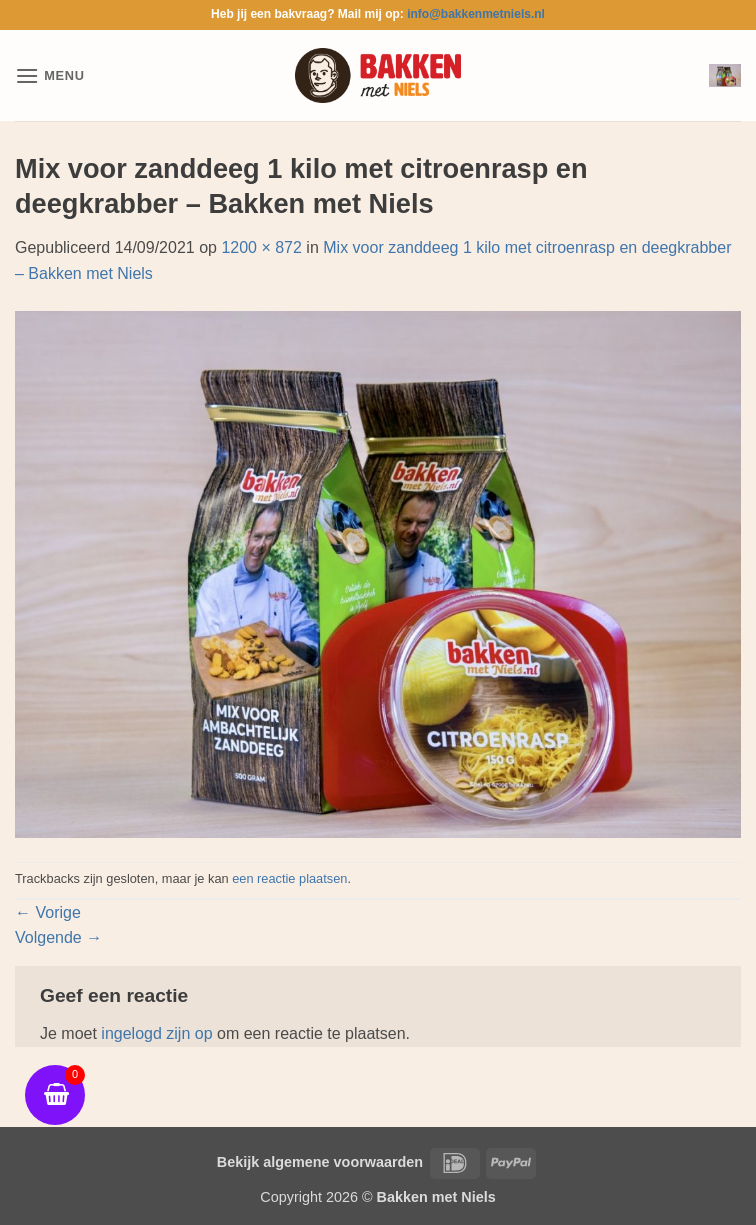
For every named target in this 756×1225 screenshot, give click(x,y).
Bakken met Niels (436, 1197)
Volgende (58, 937)
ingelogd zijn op (156, 1033)
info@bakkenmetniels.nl (476, 14)
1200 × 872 (261, 247)
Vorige (48, 912)
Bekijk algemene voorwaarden (320, 1162)
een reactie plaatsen (289, 878)
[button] (50, 75)
